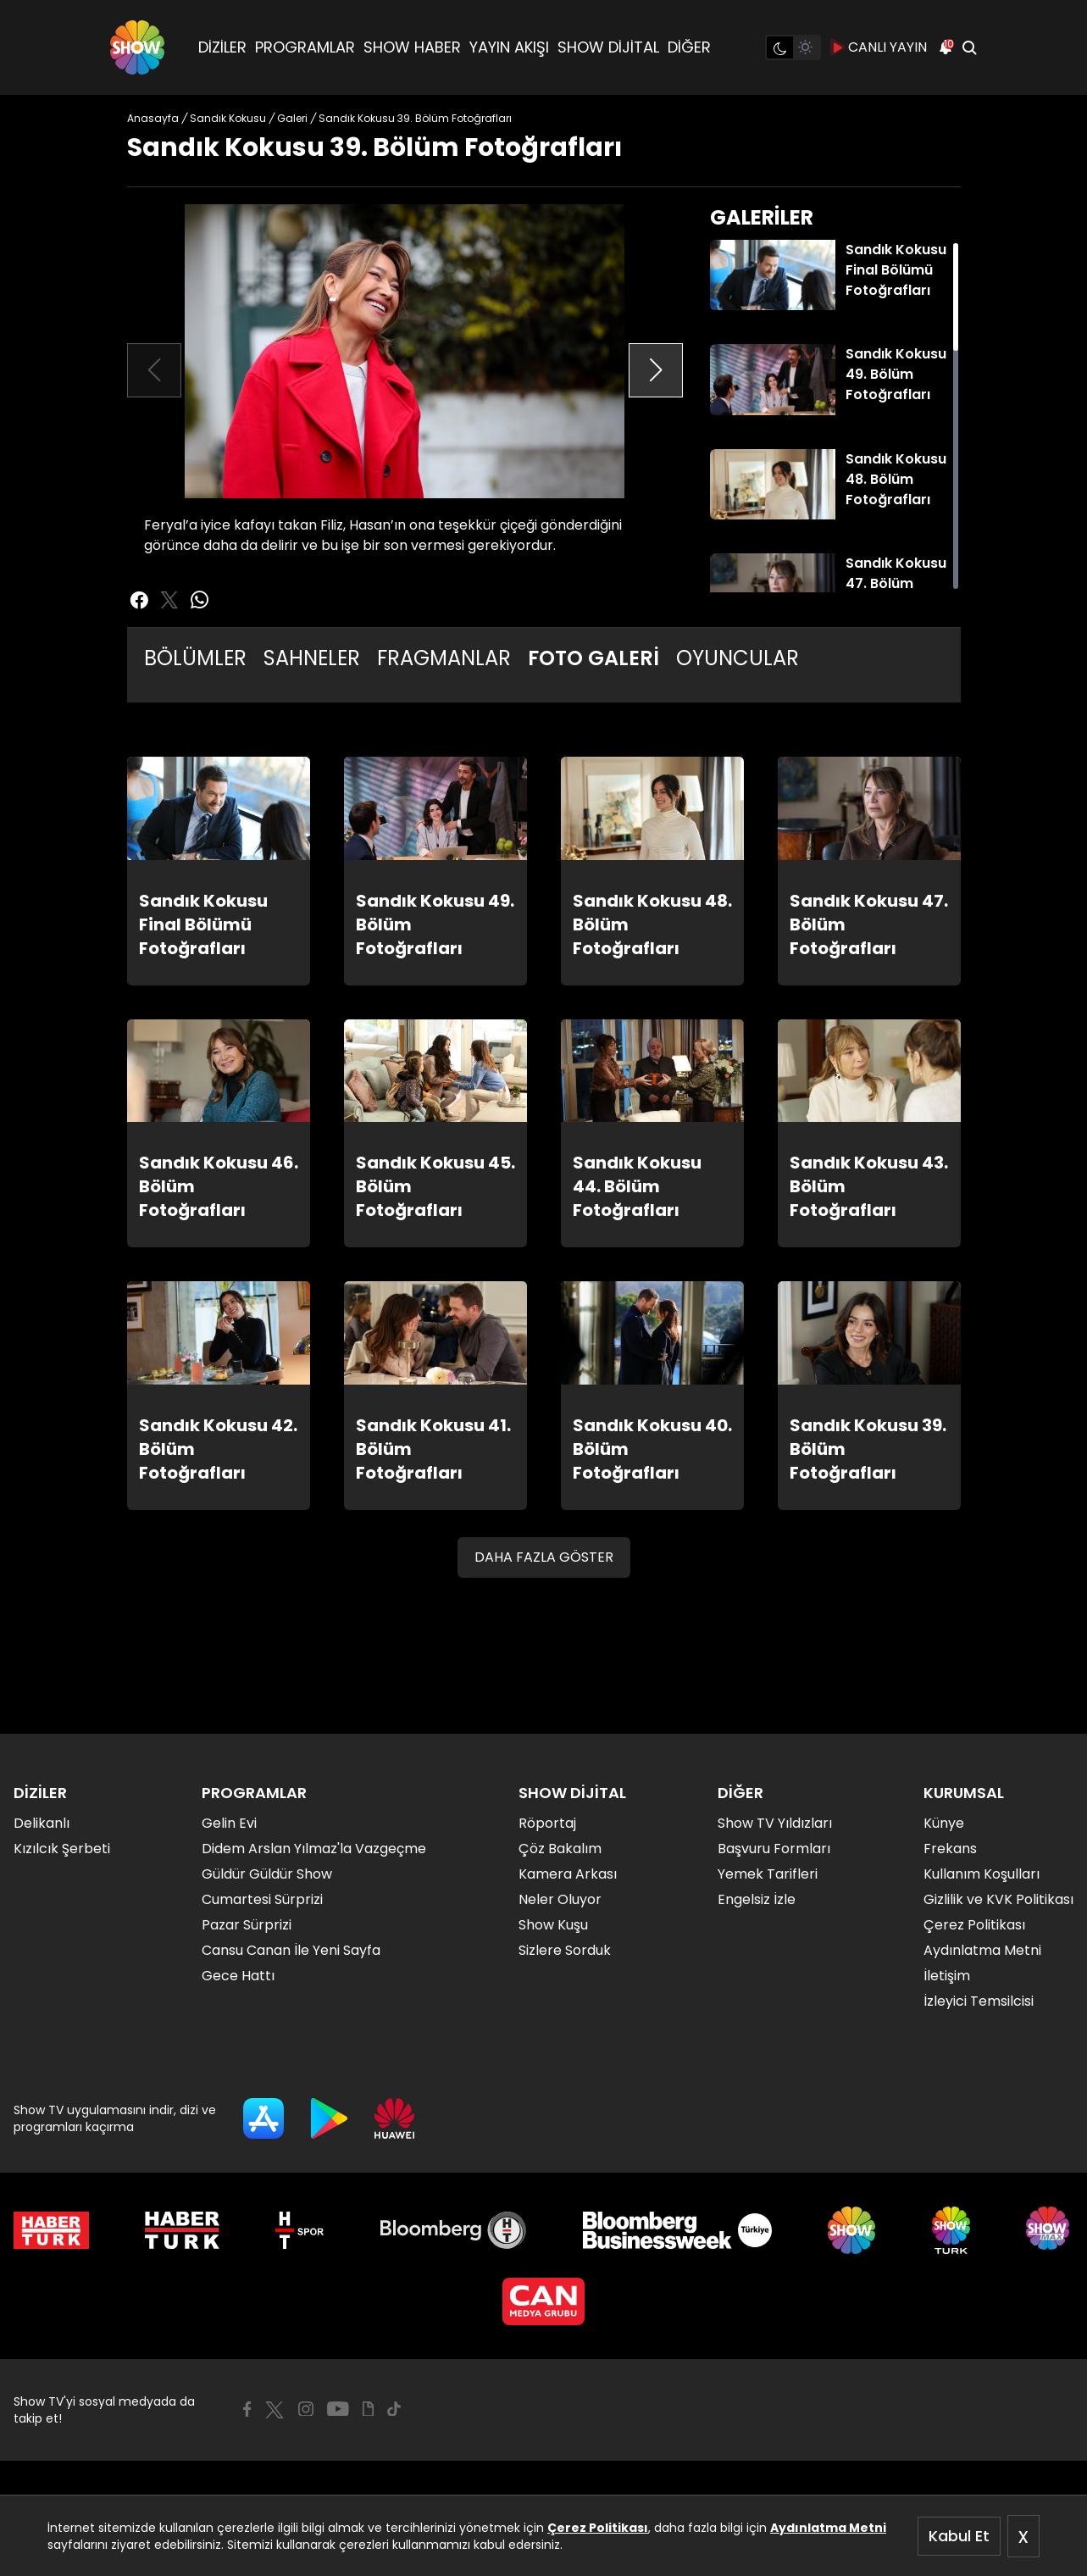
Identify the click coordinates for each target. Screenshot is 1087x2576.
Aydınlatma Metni (828, 2527)
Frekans (950, 1848)
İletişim (946, 1975)
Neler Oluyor (560, 1899)
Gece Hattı (238, 1975)
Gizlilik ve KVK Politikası (998, 1899)
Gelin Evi (229, 1823)
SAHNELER (311, 658)
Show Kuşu (553, 1925)
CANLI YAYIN (879, 47)
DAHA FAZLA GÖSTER (543, 1557)
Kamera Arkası (568, 1874)
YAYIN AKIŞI (509, 47)
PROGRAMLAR (305, 47)
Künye (943, 1823)
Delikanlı (41, 1823)
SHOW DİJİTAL (608, 47)
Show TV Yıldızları (775, 1823)
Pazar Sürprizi (246, 1925)
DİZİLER (222, 47)
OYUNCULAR (737, 658)
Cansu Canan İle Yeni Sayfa (291, 1950)
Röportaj (547, 1823)
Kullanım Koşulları (981, 1874)
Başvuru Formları (774, 1848)
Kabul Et (959, 2535)
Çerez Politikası (597, 2527)
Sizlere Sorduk (565, 1950)
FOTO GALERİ (593, 658)
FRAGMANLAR (444, 658)
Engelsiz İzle (757, 1899)
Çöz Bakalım (560, 1848)
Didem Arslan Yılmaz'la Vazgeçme (314, 1848)
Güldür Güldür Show (267, 1874)
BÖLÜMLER (195, 658)
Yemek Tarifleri (768, 1874)
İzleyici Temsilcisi (978, 2001)
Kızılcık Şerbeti (62, 1848)
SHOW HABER (412, 47)
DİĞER (689, 47)
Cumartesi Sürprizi (262, 1899)
